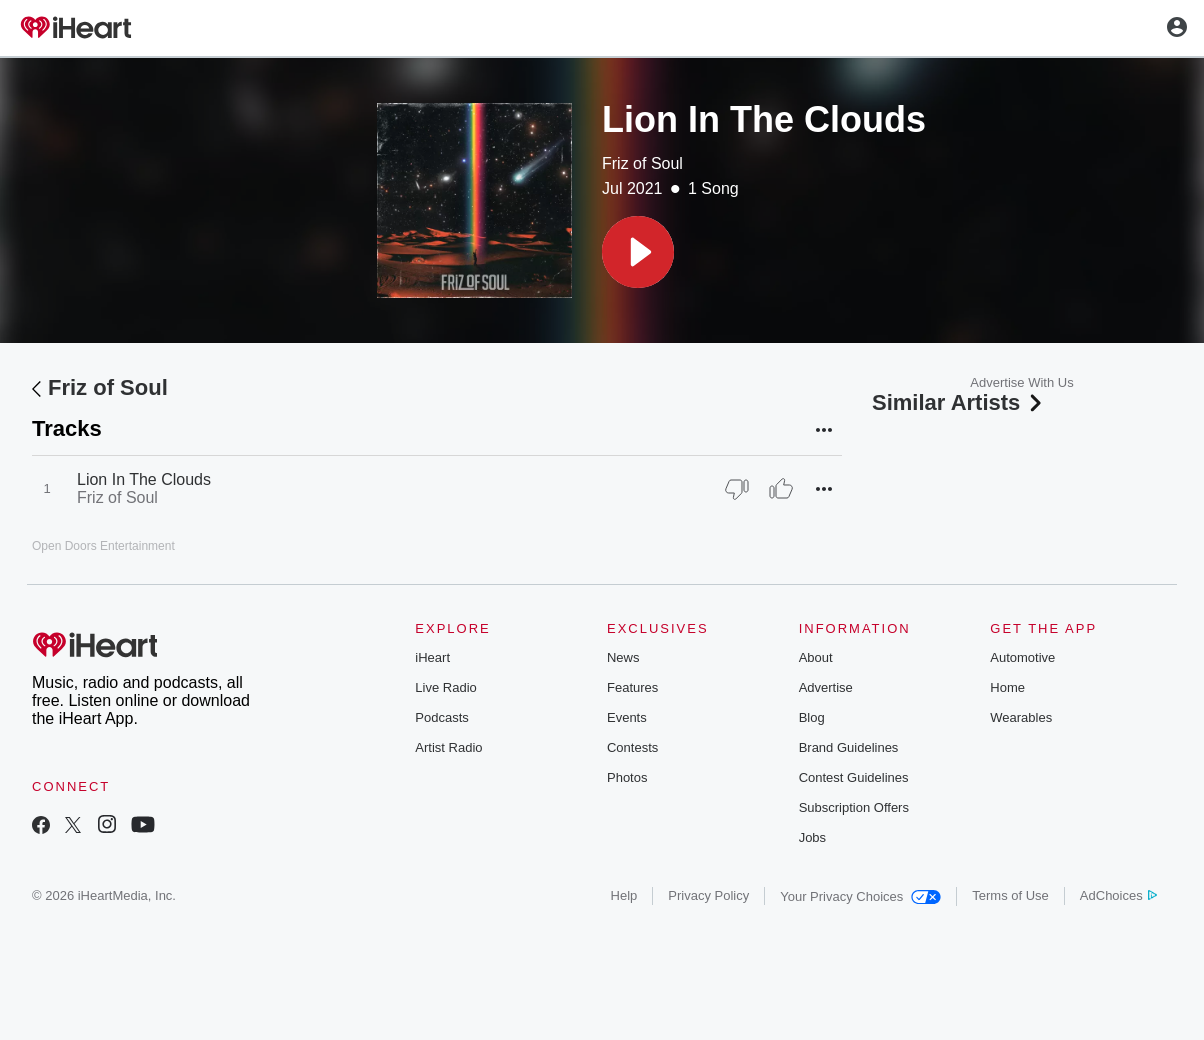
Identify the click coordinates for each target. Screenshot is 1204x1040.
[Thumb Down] (737, 489)
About (816, 657)
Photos (627, 777)
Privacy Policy (708, 895)
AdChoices (1118, 895)
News (623, 657)
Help (624, 895)
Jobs (812, 837)
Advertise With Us (1021, 382)
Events (627, 717)
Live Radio (445, 687)
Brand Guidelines (849, 747)
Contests (632, 747)
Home (1007, 687)
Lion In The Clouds (144, 479)
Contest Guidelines (854, 777)
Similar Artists (959, 402)
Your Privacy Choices (860, 896)
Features (632, 687)
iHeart (432, 657)
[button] (638, 252)
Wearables (1021, 717)
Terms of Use (1010, 895)
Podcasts (441, 717)
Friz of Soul (642, 163)
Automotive (1022, 657)
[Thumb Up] (781, 489)
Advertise (826, 687)
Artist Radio (448, 747)
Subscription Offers (854, 807)
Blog (812, 717)
